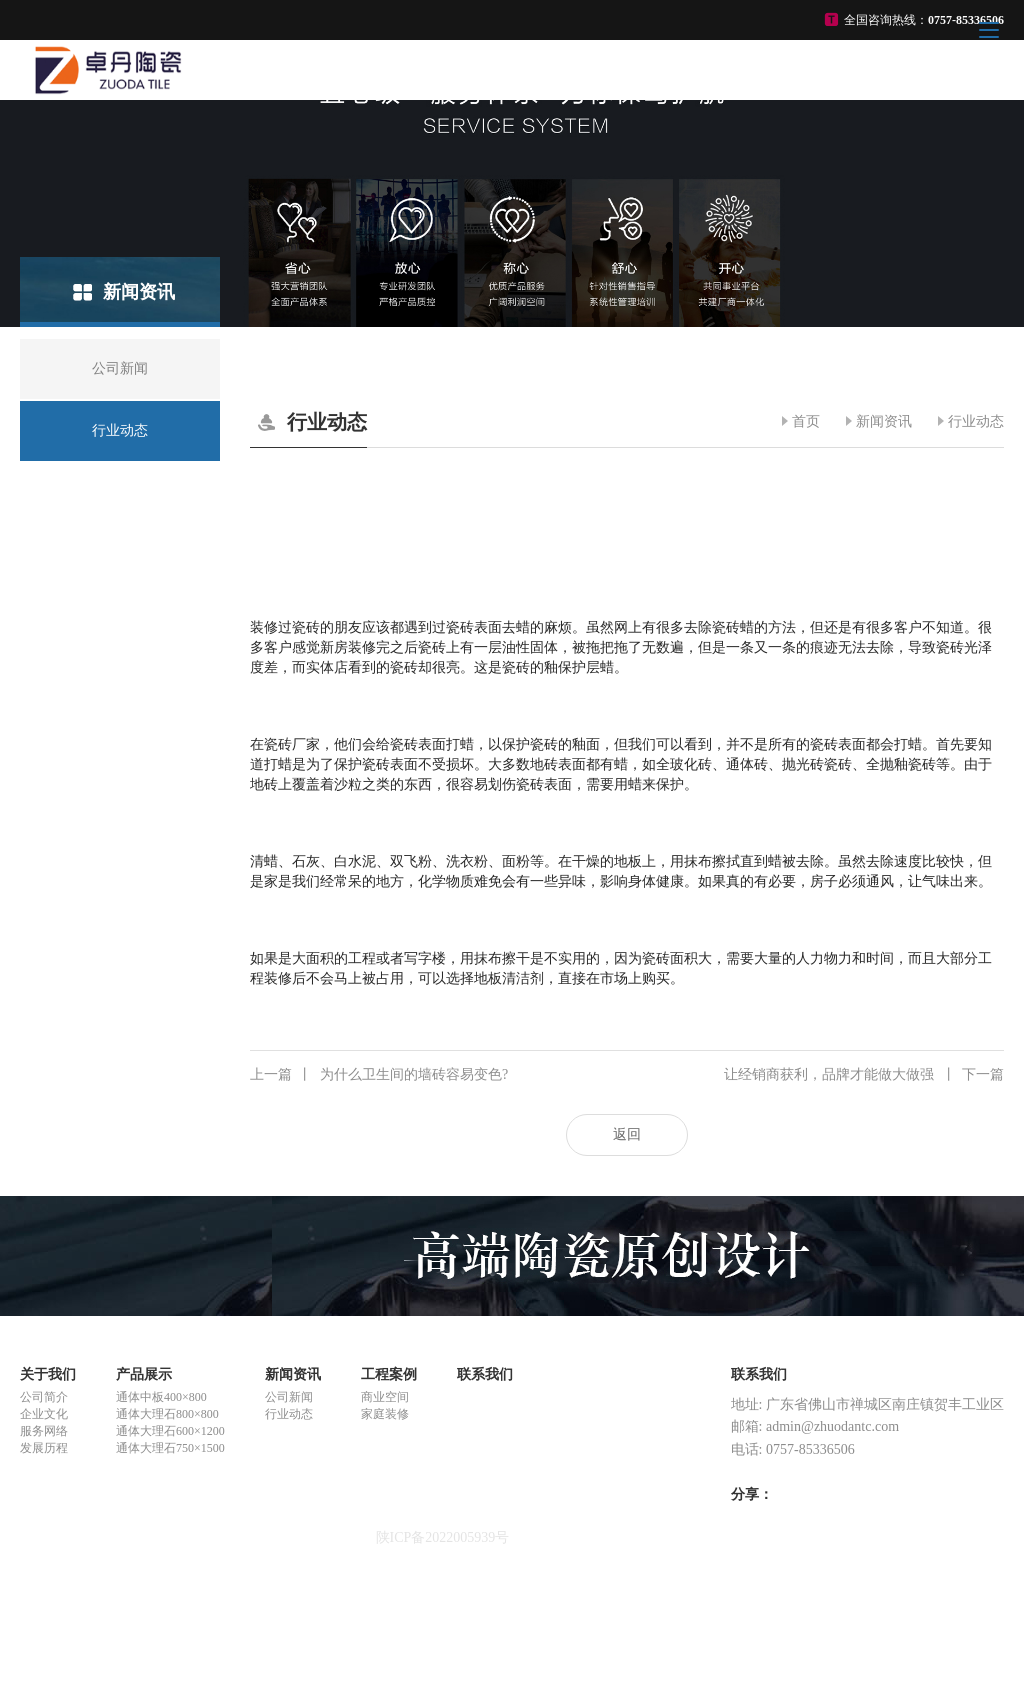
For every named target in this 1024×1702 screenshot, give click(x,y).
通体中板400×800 (161, 1397)
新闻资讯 (884, 421)
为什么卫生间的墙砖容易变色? (379, 1075)
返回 (627, 1134)
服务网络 (44, 1431)
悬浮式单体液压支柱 (83, 1591)
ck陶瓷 (40, 1627)
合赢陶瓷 (48, 1609)
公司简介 (44, 1397)
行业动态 (976, 421)
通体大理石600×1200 (170, 1431)
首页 (806, 421)
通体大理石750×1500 (170, 1448)
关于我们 (48, 1374)
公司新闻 (289, 1397)
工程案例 (389, 1374)
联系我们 (485, 1374)
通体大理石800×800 (167, 1414)
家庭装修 (385, 1414)
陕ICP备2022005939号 (443, 1537)
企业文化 (44, 1414)
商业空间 (385, 1397)
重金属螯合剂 (62, 1573)
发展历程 (44, 1448)
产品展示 (144, 1374)
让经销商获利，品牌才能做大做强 (864, 1075)
